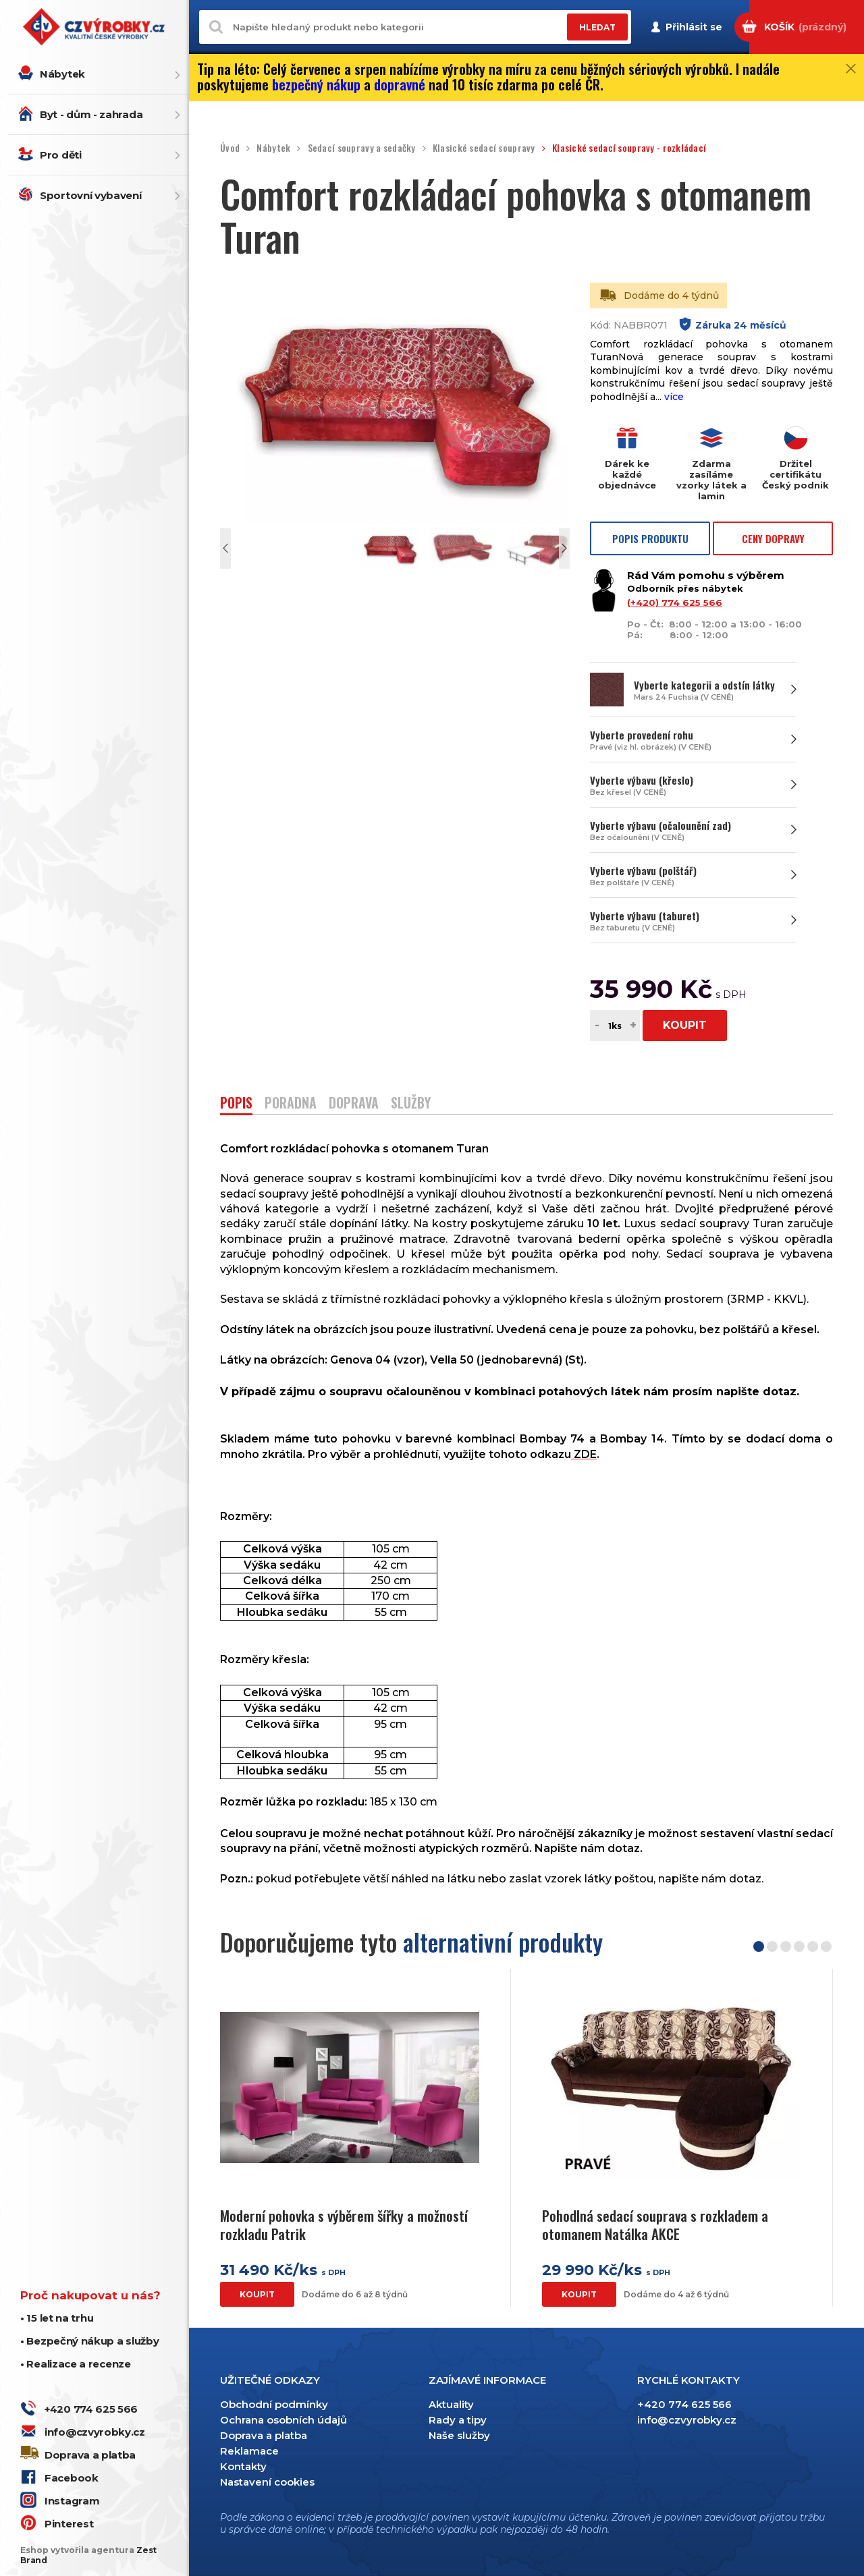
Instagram (72, 2500)
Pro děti (61, 154)
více (674, 397)
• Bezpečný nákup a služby (89, 2340)
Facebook (72, 2477)
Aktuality (451, 2404)
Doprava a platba (90, 2454)
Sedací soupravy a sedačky (362, 148)
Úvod (230, 148)
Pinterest (69, 2523)
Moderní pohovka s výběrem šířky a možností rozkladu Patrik (344, 2224)
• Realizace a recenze (75, 2363)
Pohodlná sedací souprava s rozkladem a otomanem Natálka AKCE (655, 2224)
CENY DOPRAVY (773, 538)
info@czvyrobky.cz (95, 2432)
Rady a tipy (458, 2419)
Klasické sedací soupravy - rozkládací (629, 148)
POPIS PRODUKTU (650, 538)
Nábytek (62, 73)
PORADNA (291, 1104)
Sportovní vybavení (91, 195)
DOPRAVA (354, 1104)
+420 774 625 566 (91, 2409)
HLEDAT (597, 27)
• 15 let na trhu (56, 2318)
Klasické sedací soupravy (484, 148)
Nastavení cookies (267, 2481)
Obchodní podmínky (274, 2404)
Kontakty (243, 2466)
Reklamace (249, 2450)
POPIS (236, 1104)
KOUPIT (685, 1025)
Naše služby (459, 2435)
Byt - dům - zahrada (91, 114)
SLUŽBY (411, 1104)
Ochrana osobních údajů (283, 2419)
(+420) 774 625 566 (674, 602)
